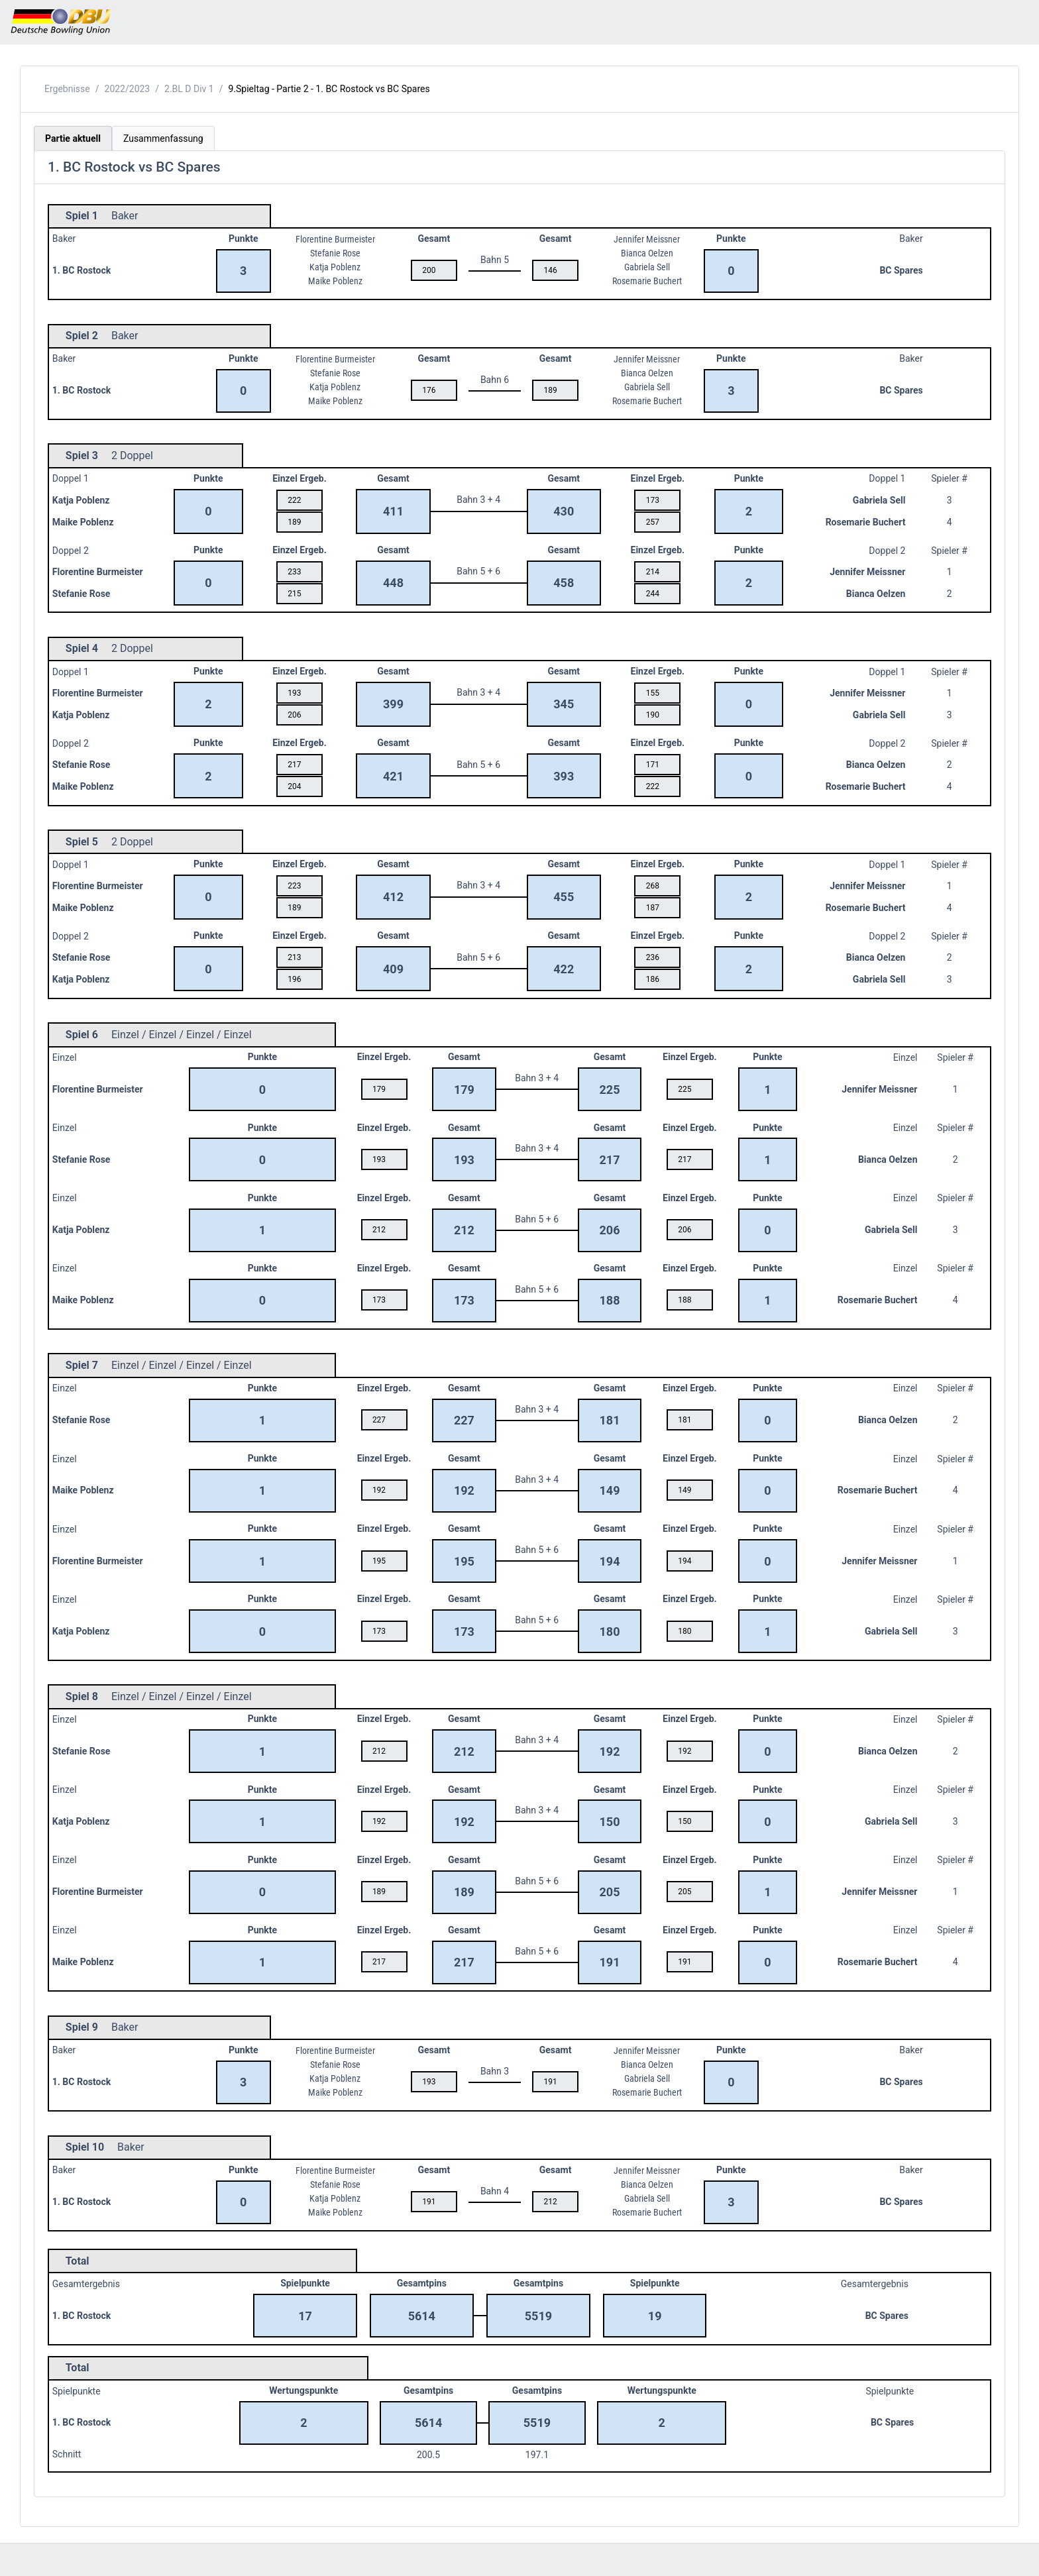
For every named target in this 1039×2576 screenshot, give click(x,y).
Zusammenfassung (163, 138)
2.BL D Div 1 (189, 88)
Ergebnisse (67, 88)
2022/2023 (127, 88)
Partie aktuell (73, 138)
